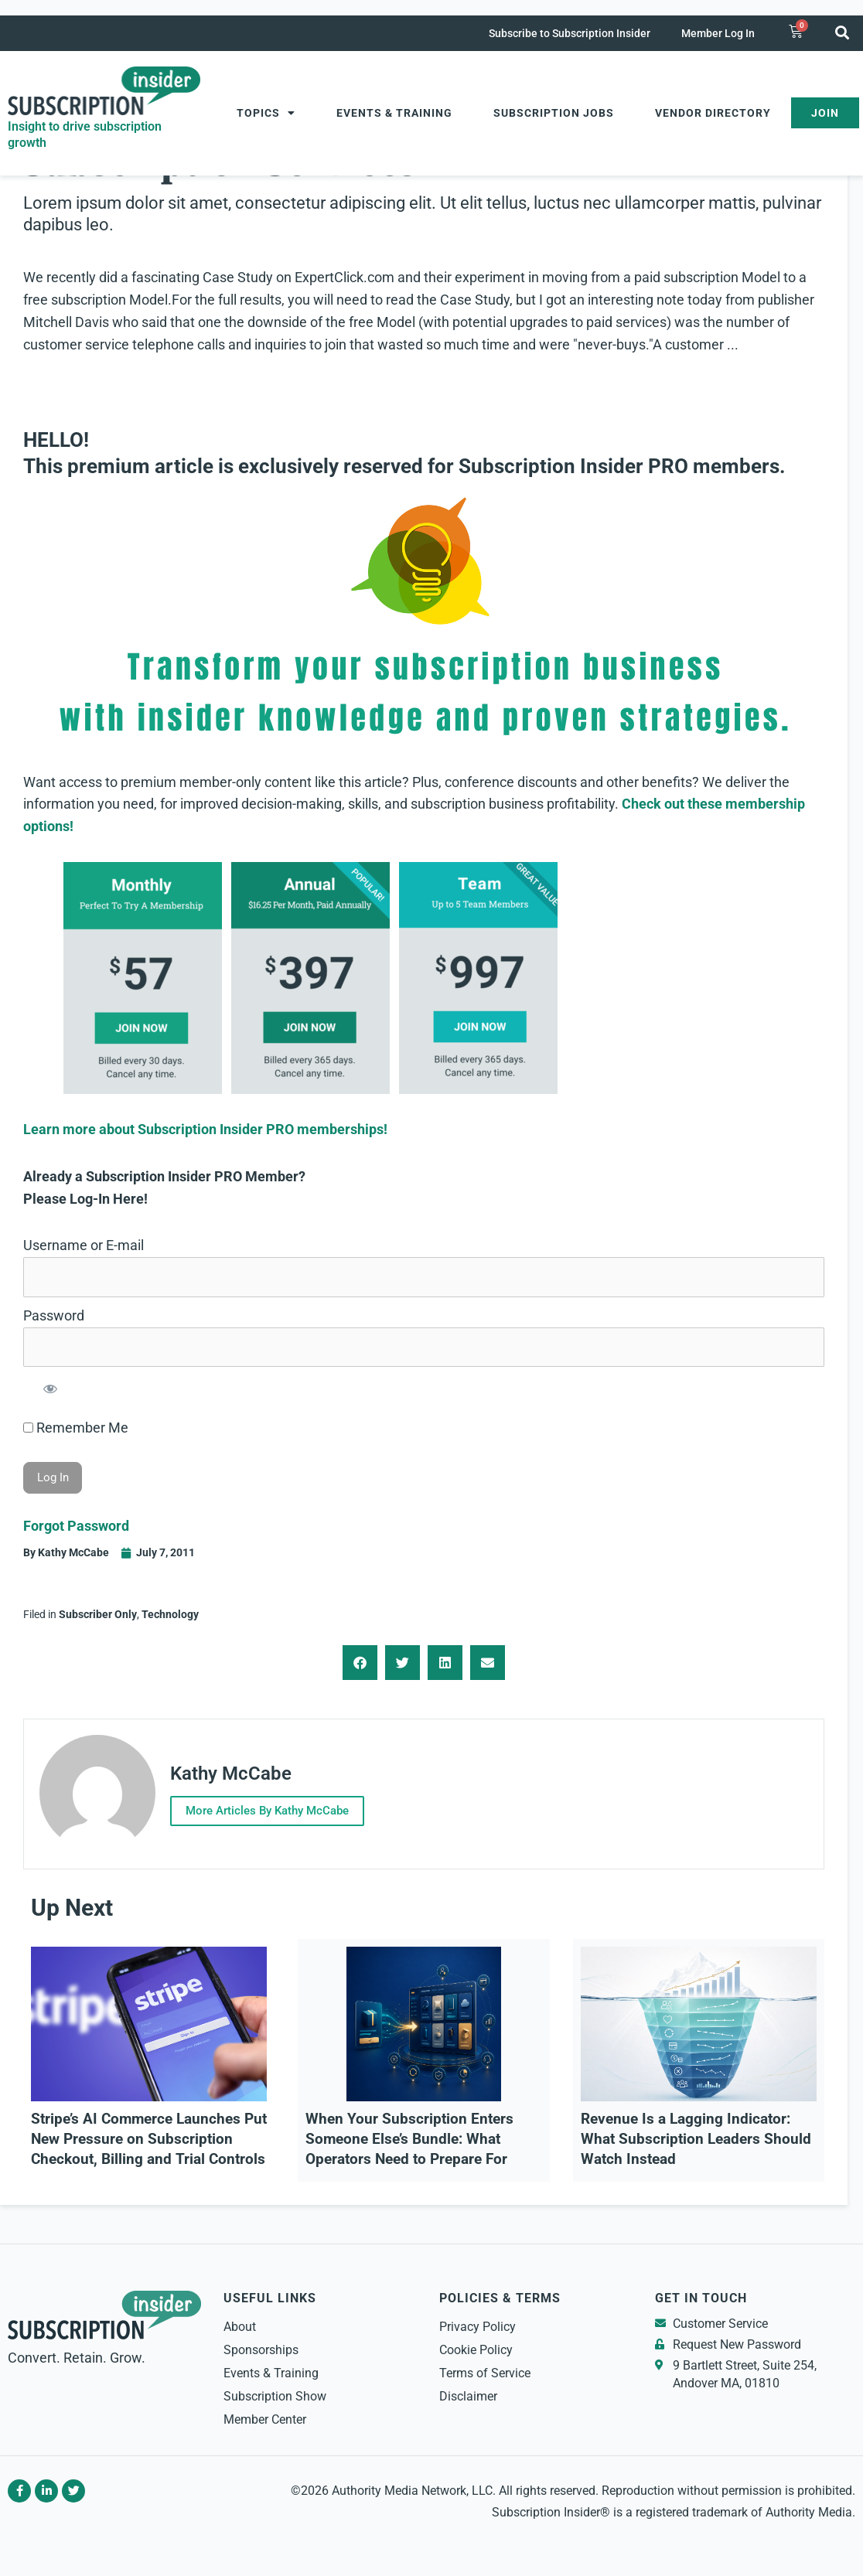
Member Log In (718, 33)
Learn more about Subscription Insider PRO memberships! (205, 1129)
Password (53, 1315)
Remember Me (75, 1427)
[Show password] (50, 1388)
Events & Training (394, 113)
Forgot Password (76, 1526)
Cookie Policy (476, 2347)
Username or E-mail (83, 1245)
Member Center (264, 2417)
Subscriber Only (98, 1614)
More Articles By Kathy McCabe (271, 1809)
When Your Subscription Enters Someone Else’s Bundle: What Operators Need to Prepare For (409, 2137)
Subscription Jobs (553, 113)
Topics (266, 113)
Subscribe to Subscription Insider (569, 33)
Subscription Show (274, 2394)
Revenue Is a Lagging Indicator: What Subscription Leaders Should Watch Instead (696, 2137)
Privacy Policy (477, 2324)
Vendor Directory (713, 113)
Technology (170, 1614)
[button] (841, 32)
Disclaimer (468, 2394)
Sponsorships (260, 2347)
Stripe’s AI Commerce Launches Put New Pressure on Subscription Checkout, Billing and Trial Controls (149, 2137)
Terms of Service (484, 2370)
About (239, 2324)
